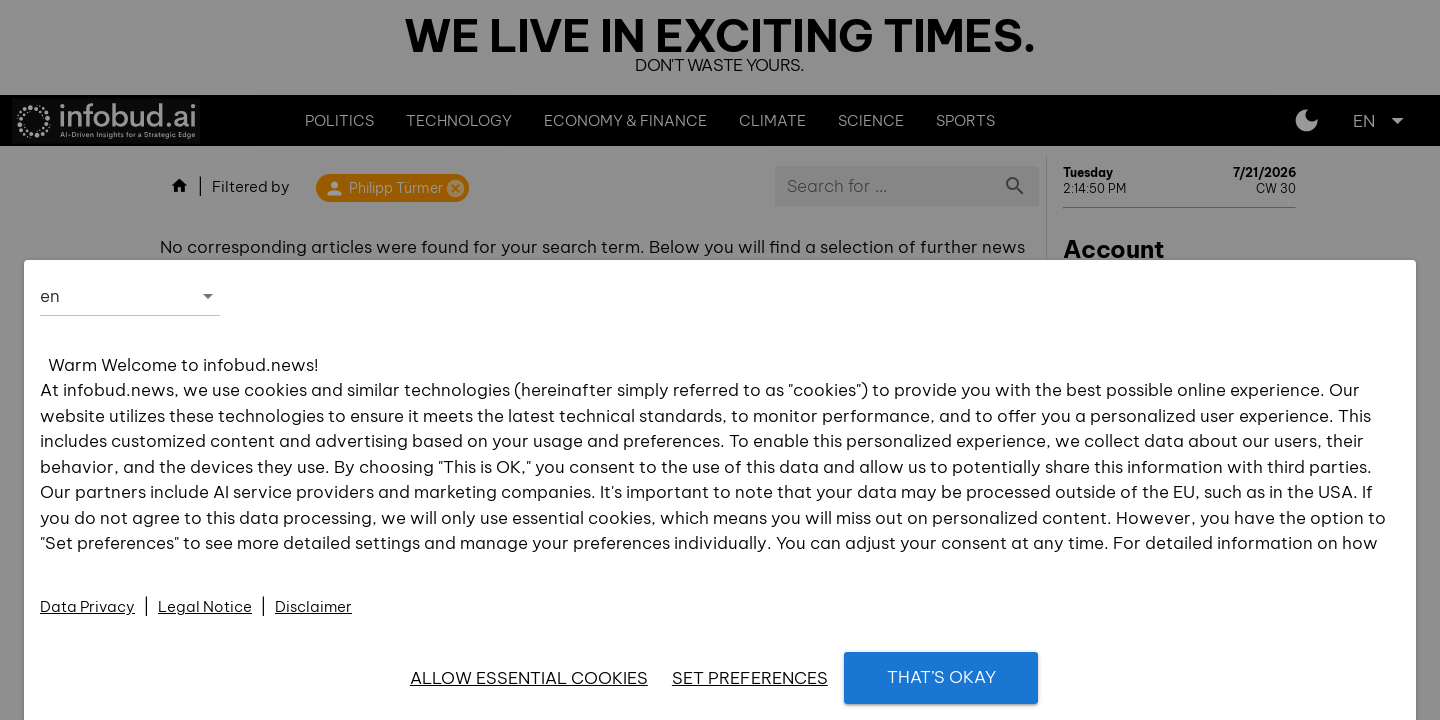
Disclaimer (313, 606)
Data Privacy (87, 606)
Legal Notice (205, 606)
